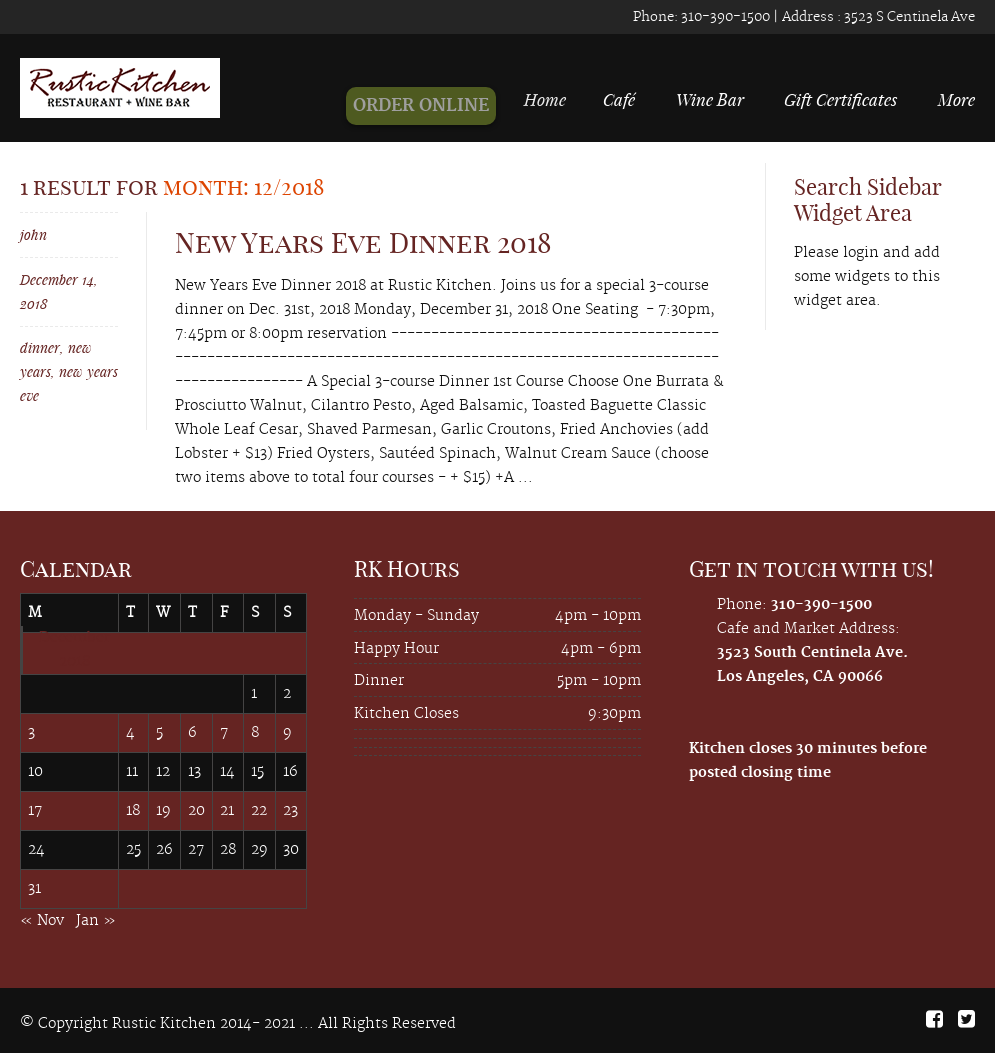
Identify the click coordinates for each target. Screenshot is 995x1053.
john (33, 234)
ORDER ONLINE (439, 106)
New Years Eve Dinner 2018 (363, 242)
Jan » (96, 921)
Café (625, 99)
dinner (40, 347)
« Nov (42, 921)
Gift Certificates (840, 99)
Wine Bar (710, 99)
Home (562, 99)
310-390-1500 (724, 17)
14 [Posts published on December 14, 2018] (227, 772)
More (956, 99)
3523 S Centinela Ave (908, 17)
